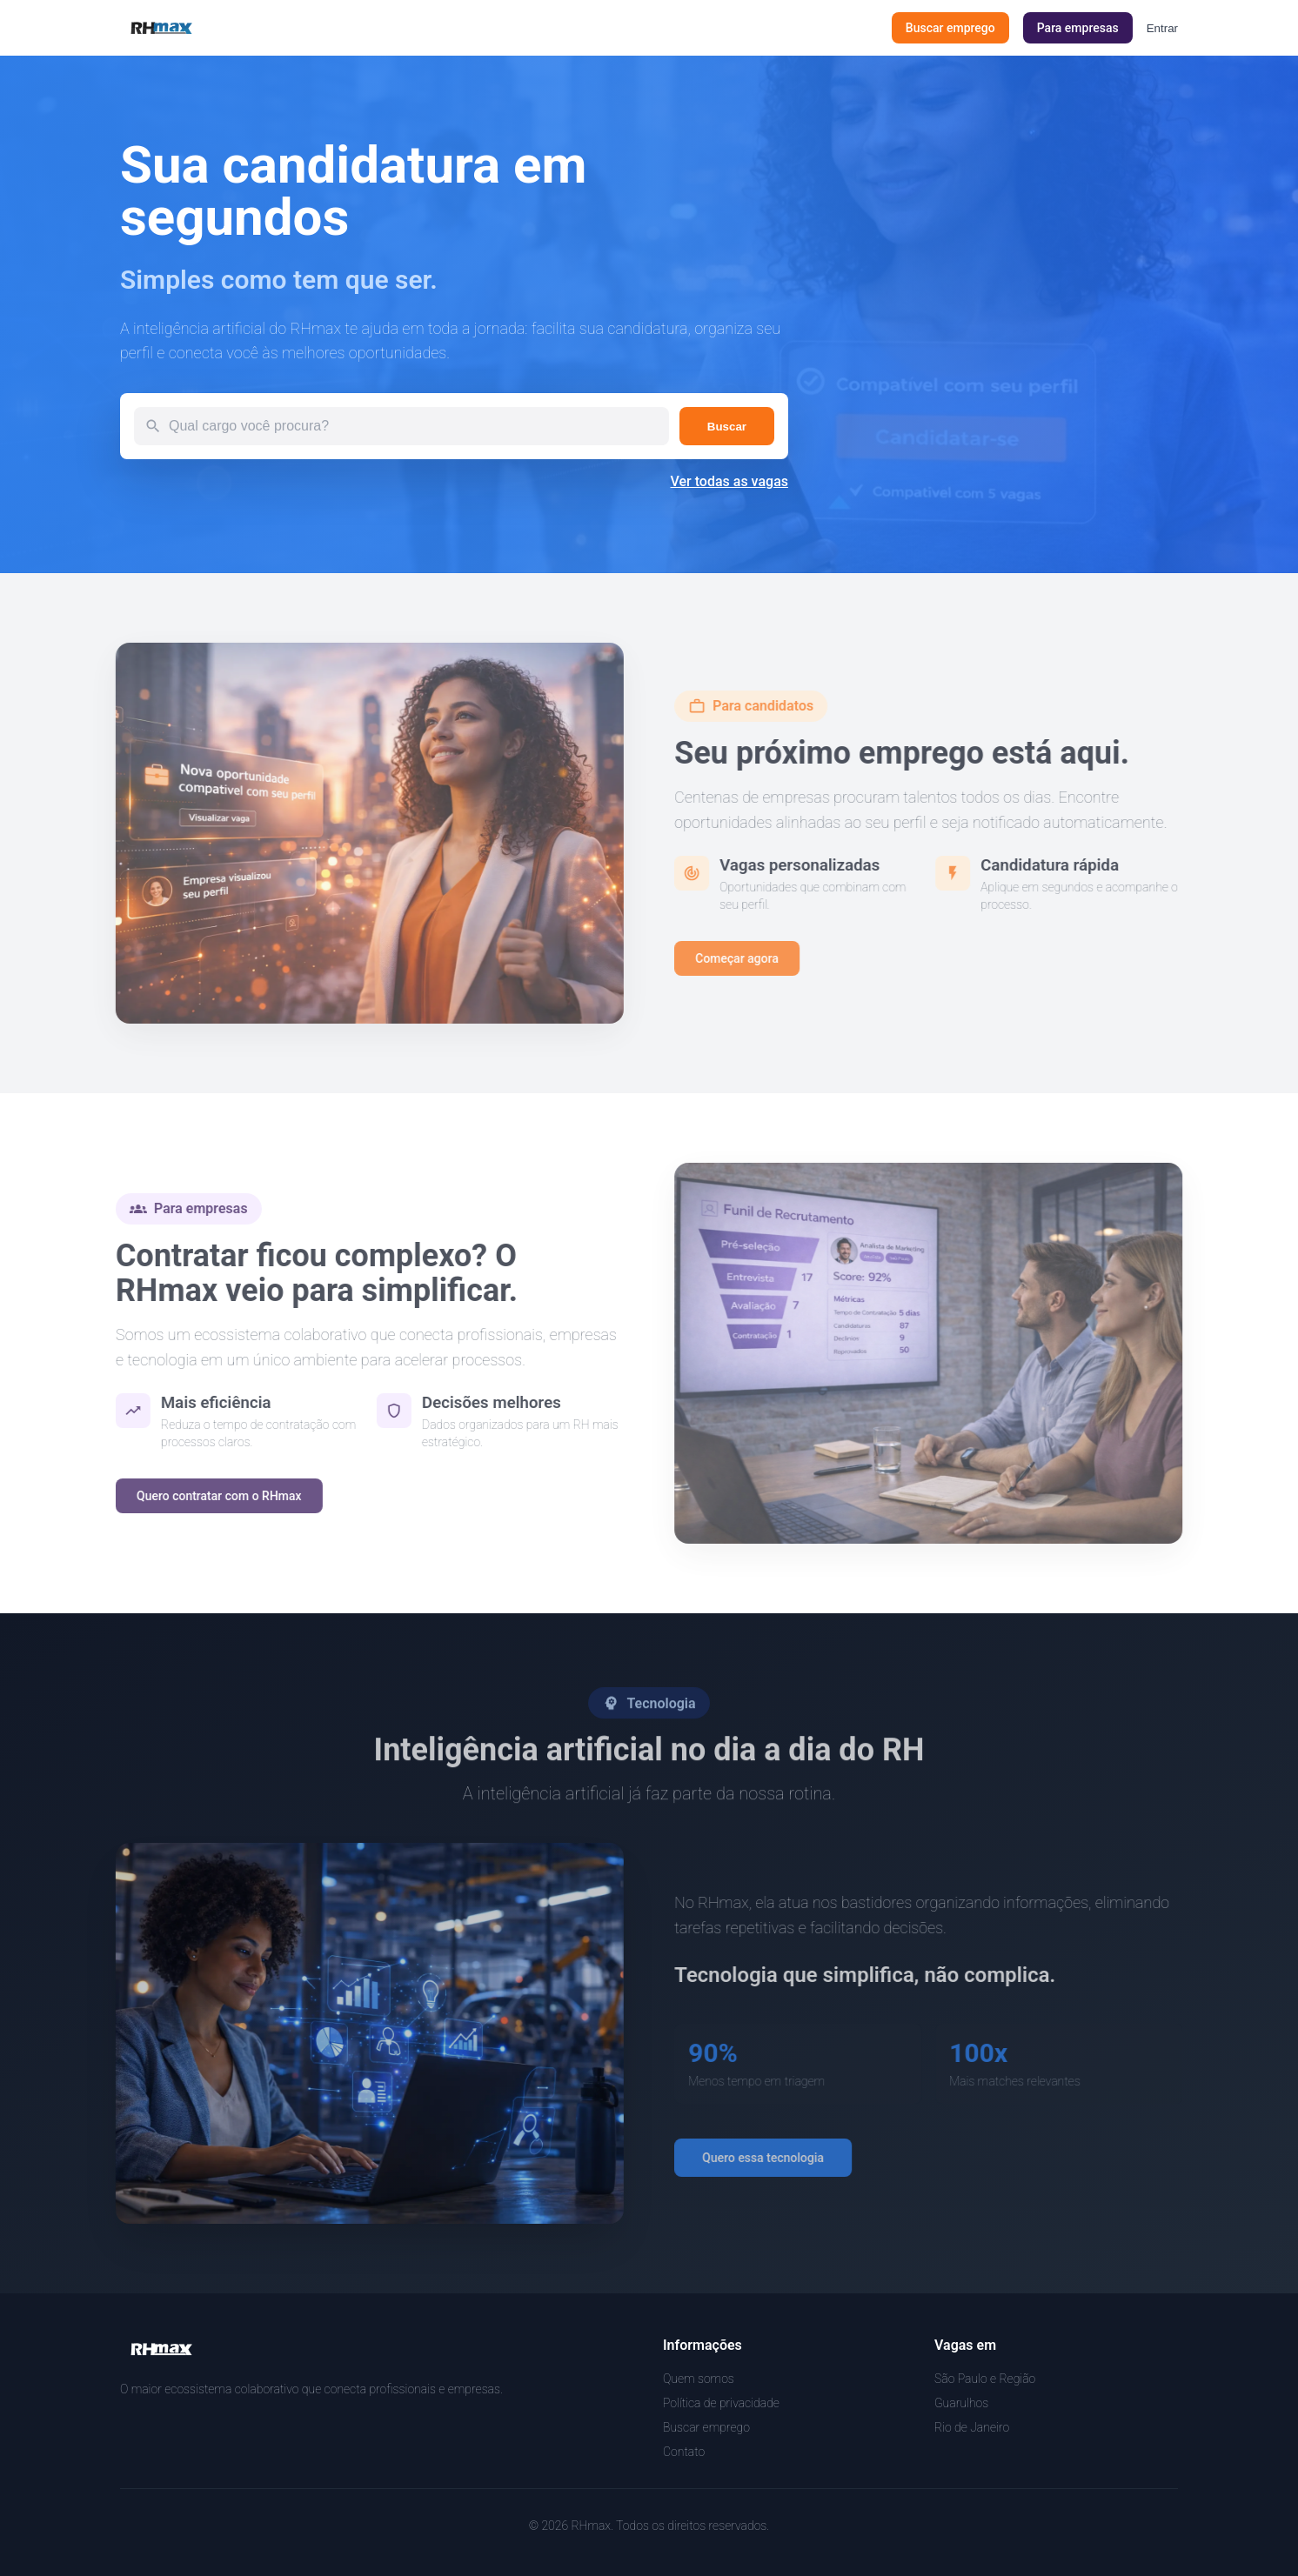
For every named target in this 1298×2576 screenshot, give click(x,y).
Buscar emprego (706, 2427)
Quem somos (698, 2379)
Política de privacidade (721, 2403)
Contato (684, 2452)
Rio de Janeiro (971, 2427)
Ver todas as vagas (729, 481)
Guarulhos (961, 2403)
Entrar (1162, 28)
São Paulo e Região (984, 2379)
